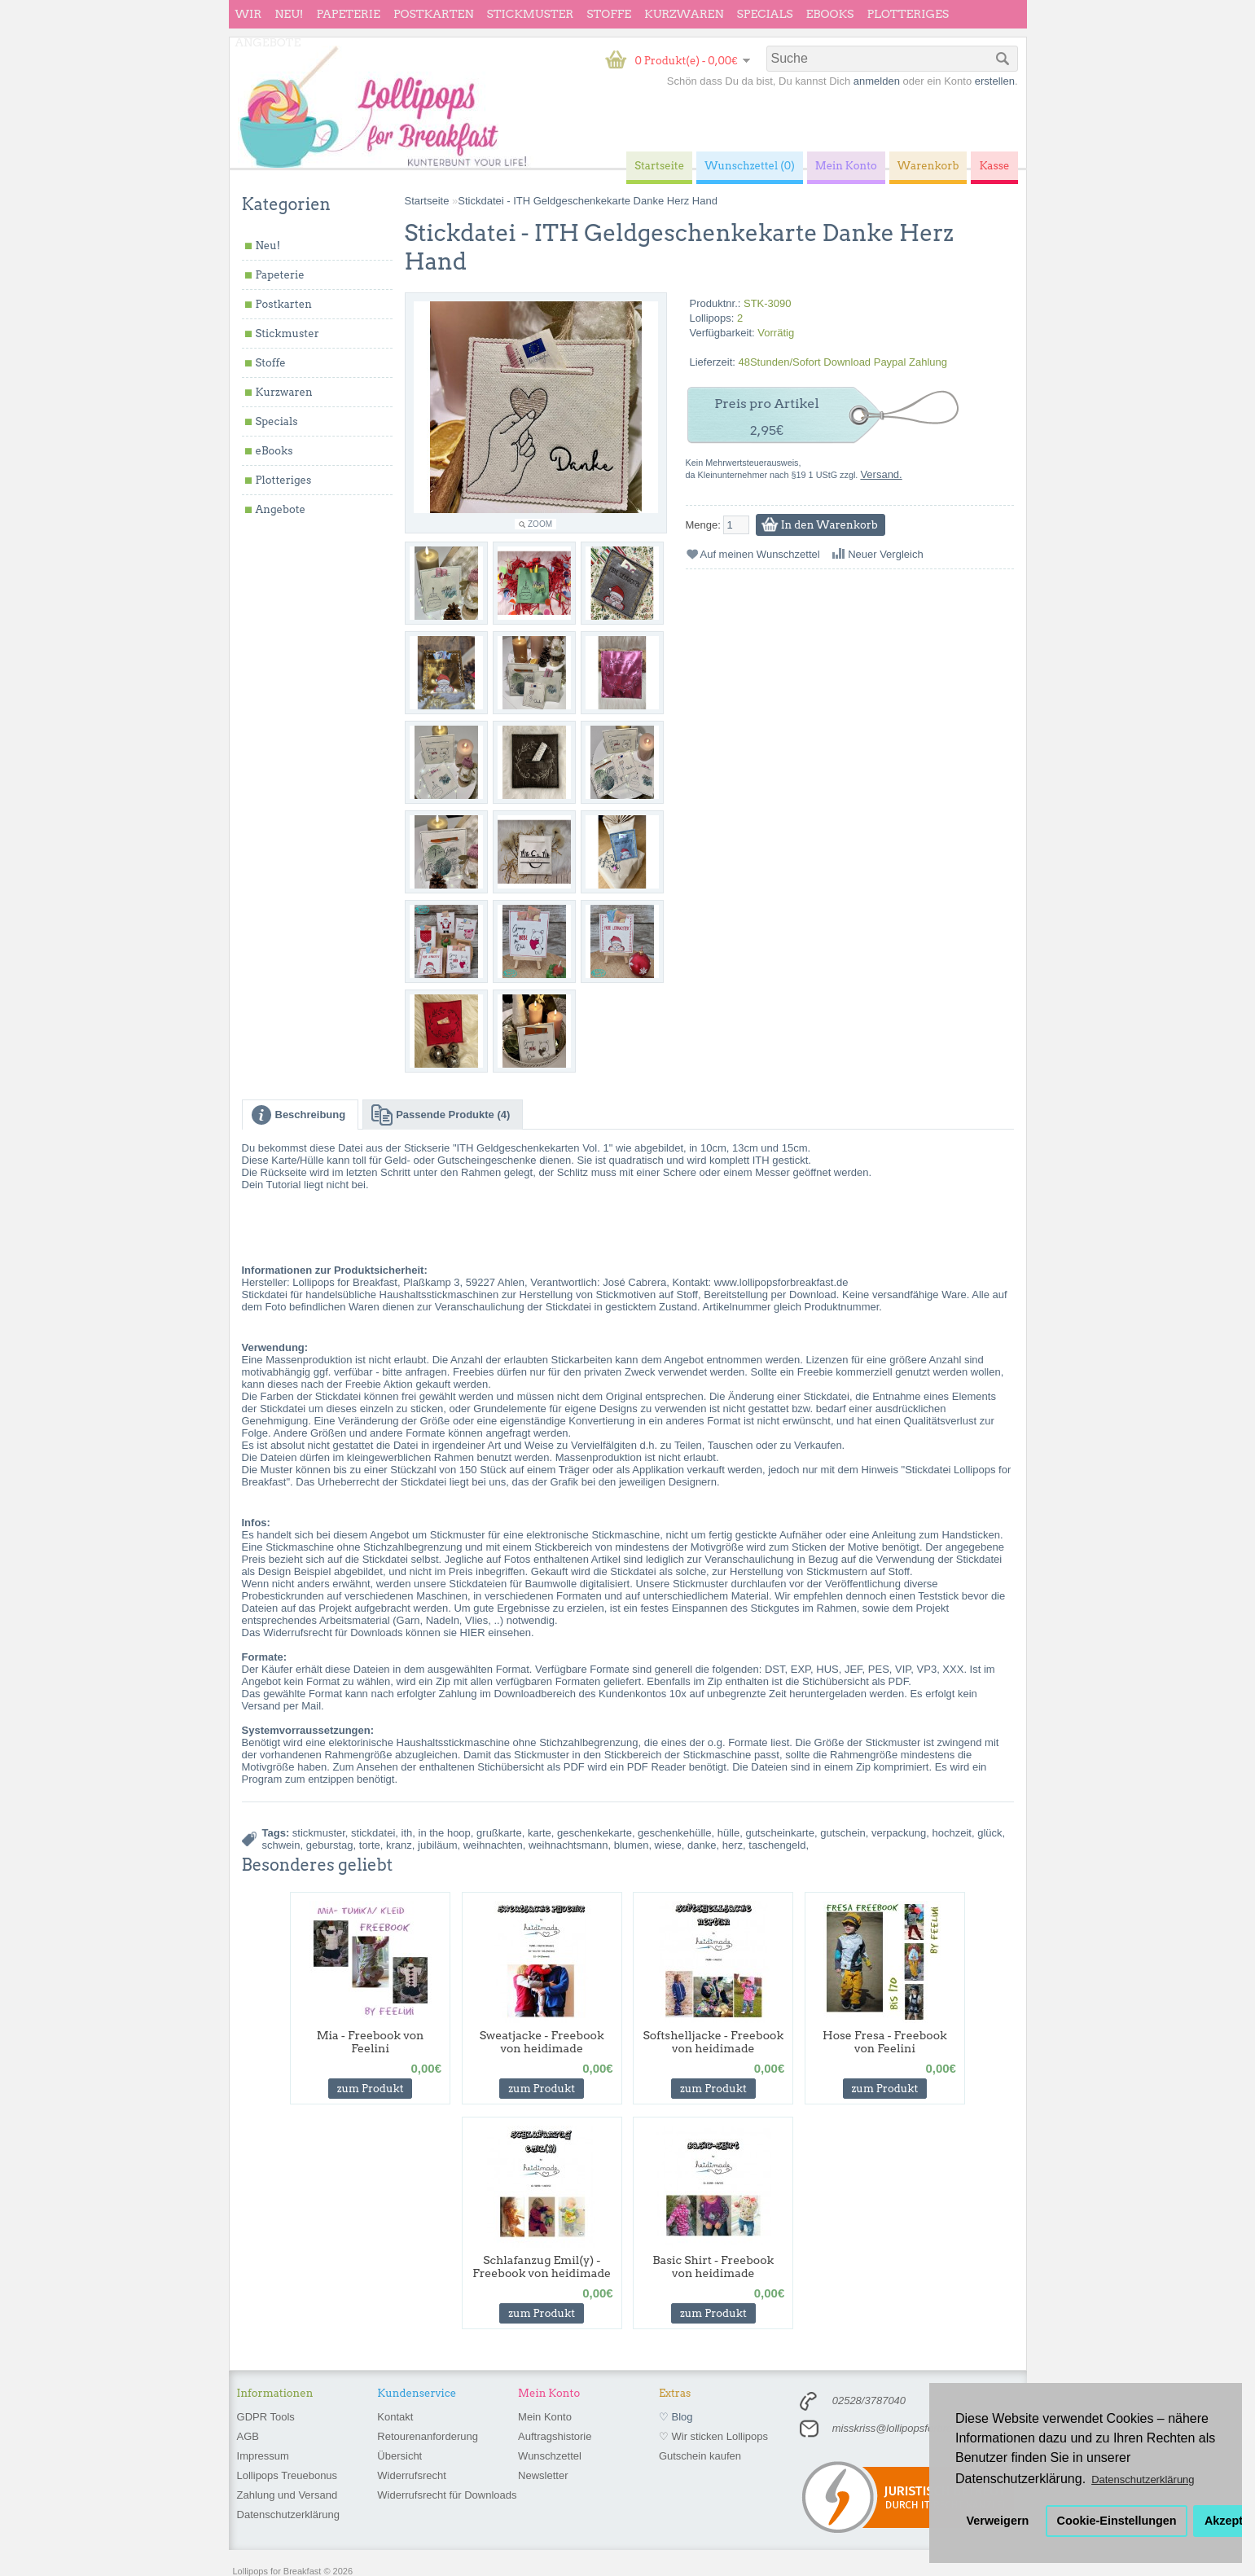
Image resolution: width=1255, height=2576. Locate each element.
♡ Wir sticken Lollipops (713, 2436)
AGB (248, 2436)
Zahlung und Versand (287, 2495)
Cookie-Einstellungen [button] (1117, 2520)
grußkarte (499, 1833)
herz (732, 1845)
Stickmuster (529, 13)
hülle (728, 1833)
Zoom (540, 524)
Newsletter (543, 2475)
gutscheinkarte (779, 1833)
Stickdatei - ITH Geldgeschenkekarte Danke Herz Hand (587, 201)
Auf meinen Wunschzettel (760, 554)
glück (989, 1833)
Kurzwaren (683, 13)
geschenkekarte (594, 1833)
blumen (631, 1845)
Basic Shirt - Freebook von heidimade (713, 2266)
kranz (399, 1845)
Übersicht (399, 2456)
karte (539, 1833)
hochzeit (952, 1833)
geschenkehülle (674, 1833)
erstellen (995, 81)
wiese (668, 1845)
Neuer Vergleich (886, 554)
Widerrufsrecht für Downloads (446, 2495)
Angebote (268, 42)
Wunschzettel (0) (749, 166)
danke (701, 1845)
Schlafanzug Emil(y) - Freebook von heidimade (541, 2266)
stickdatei (373, 1833)
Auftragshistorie (554, 2436)
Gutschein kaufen (700, 2456)
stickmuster (318, 1833)
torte (369, 1845)
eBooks (830, 13)
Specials (765, 13)
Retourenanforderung (427, 2436)
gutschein (843, 1833)
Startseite (427, 201)
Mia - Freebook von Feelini (370, 2042)
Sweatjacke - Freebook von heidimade (542, 2042)
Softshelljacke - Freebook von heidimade (713, 2042)
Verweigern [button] (998, 2520)
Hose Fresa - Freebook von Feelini (885, 2042)
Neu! (288, 13)
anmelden (876, 81)
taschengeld (776, 1845)
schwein (281, 1845)
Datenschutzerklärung (288, 2514)
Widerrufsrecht (411, 2475)
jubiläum (437, 1845)
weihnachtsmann (568, 1845)
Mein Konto (545, 2417)
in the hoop (445, 1833)
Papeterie (348, 13)
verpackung (898, 1833)
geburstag (329, 1845)
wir (248, 13)
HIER (472, 1632)
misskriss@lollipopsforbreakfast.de (913, 2428)
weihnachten (493, 1845)
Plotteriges (908, 13)
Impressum (263, 2456)
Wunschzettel (549, 2456)
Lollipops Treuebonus (287, 2475)
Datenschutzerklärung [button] (1142, 2479)
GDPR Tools (266, 2417)
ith (407, 1833)
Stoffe (608, 13)
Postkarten (433, 13)
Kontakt (395, 2417)
